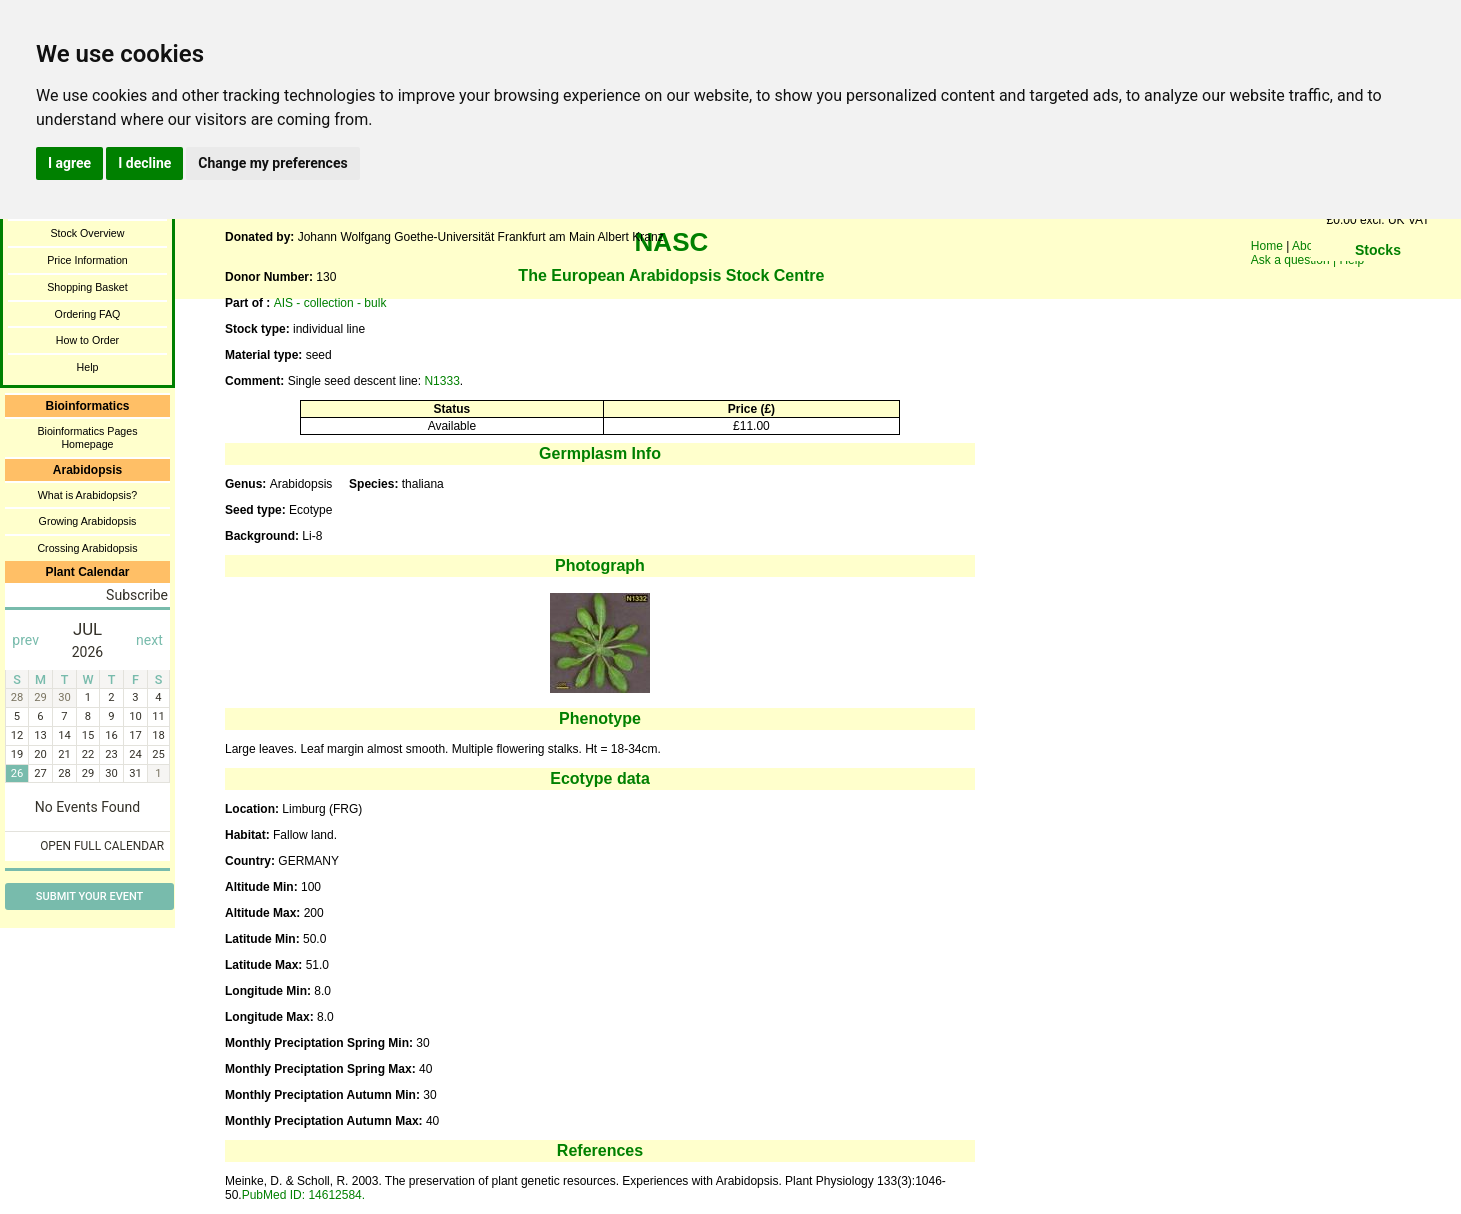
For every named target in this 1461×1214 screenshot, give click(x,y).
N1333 (441, 381)
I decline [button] (144, 163)
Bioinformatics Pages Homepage (87, 437)
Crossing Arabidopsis (87, 548)
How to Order (87, 340)
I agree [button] (69, 163)
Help (88, 367)
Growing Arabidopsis (88, 521)
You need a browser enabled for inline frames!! (1378, 280)
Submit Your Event (89, 896)
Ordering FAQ (88, 314)
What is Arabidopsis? (88, 495)
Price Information (87, 260)
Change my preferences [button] (272, 163)
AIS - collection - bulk (330, 303)
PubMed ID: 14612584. (303, 1195)
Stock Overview (87, 233)
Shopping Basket (87, 287)
